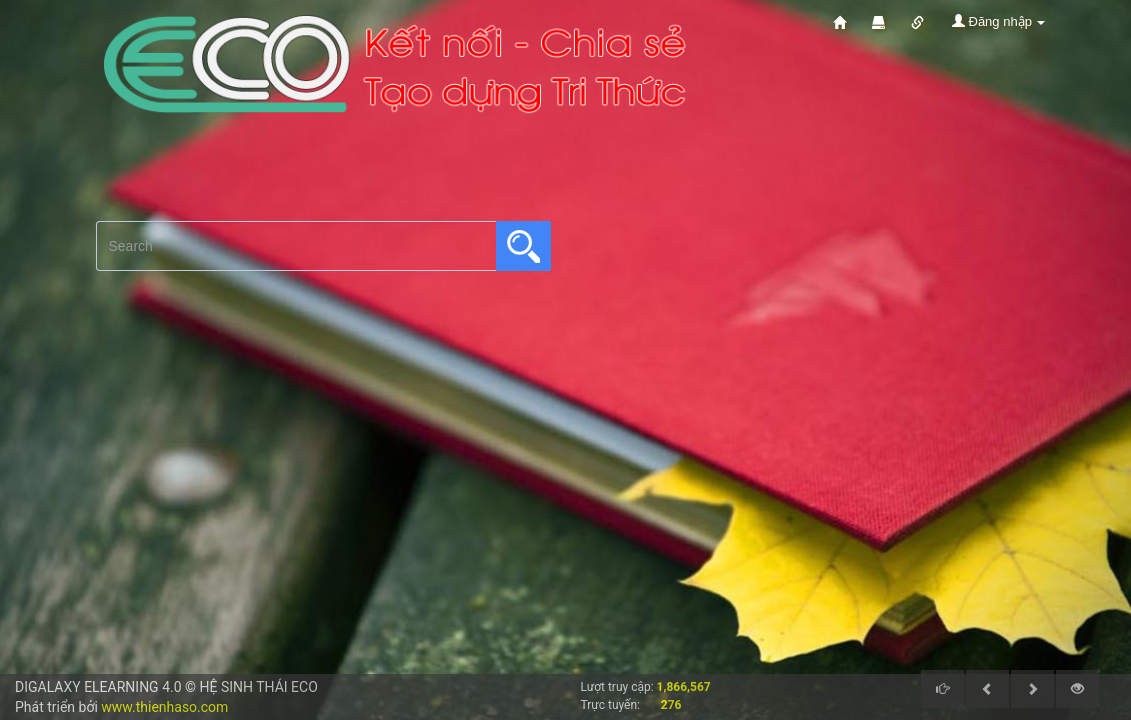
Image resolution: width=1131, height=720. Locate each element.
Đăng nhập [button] (999, 21)
